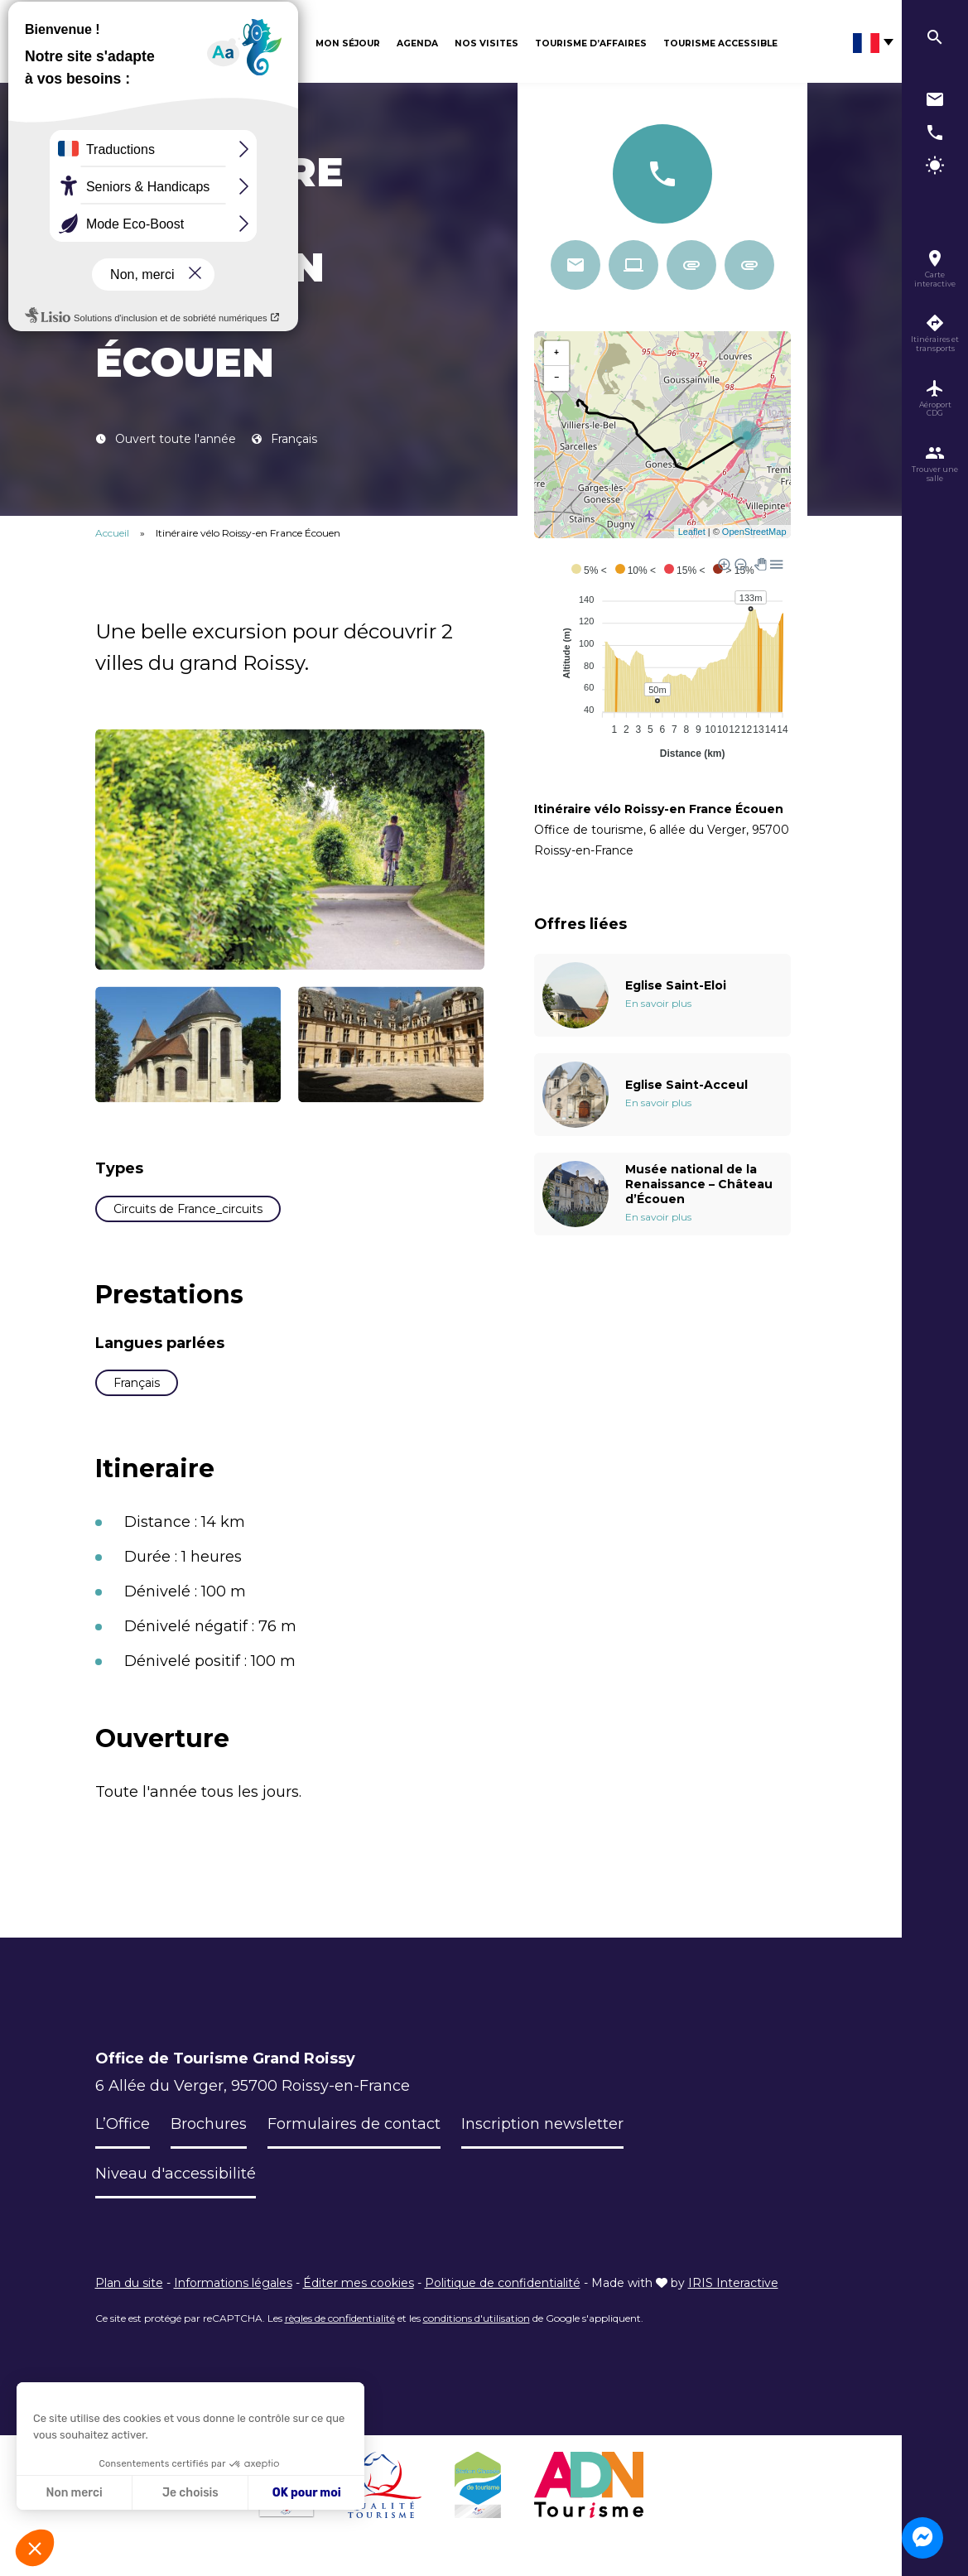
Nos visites (486, 43)
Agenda (417, 43)
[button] (35, 2548)
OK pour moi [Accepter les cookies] (306, 2493)
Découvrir (270, 43)
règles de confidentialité (340, 2318)
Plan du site (129, 2282)
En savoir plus (658, 1003)
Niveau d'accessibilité (175, 2173)
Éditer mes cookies (358, 2282)
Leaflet (692, 532)
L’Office (122, 2124)
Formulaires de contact (354, 2124)
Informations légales (233, 2282)
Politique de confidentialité (502, 2282)
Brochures (209, 2124)
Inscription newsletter (542, 2124)
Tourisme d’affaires (591, 43)
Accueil (112, 533)
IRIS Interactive (733, 2282)
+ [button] (556, 353)
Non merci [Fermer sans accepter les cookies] (74, 2493)
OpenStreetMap (754, 532)
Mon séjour (347, 43)
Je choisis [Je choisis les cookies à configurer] (190, 2493)
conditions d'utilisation (476, 2318)
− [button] (556, 378)
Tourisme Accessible (720, 43)
